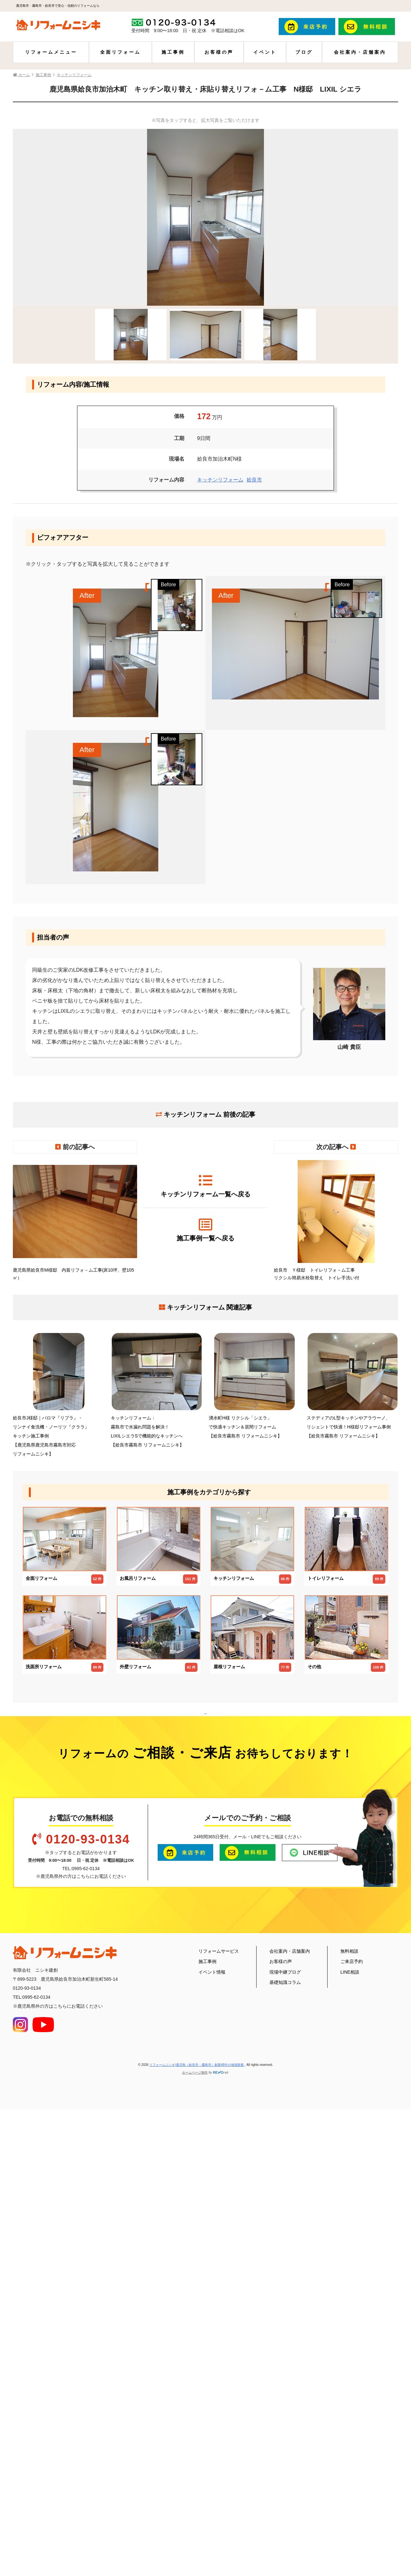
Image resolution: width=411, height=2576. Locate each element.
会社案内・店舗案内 (360, 52)
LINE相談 (349, 2413)
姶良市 (254, 479)
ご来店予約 (351, 2402)
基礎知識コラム (285, 2423)
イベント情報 (211, 2413)
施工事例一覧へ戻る (205, 1230)
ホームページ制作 (195, 2514)
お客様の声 (219, 52)
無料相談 (349, 2392)
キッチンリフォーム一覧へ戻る (205, 1186)
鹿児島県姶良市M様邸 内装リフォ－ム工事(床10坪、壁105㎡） (75, 1220)
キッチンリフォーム (220, 479)
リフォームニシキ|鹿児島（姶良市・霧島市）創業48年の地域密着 (197, 2506)
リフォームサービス (218, 2392)
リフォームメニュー (51, 52)
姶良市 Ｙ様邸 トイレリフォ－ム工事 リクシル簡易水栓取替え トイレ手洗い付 (336, 1220)
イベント (264, 52)
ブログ (304, 52)
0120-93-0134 (88, 2280)
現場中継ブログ (285, 2413)
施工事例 (173, 52)
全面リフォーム (120, 52)
